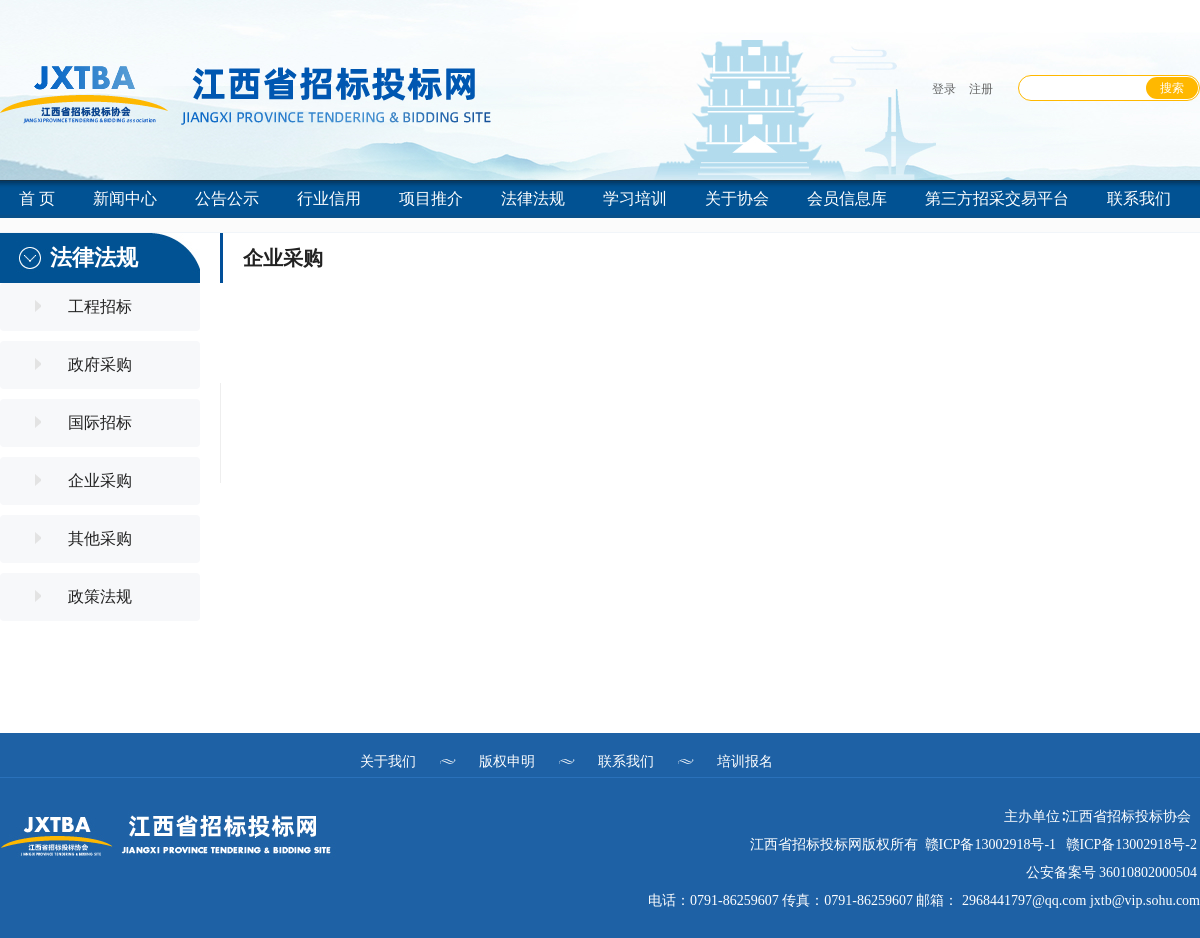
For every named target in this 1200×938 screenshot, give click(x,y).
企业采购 (100, 480)
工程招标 (100, 306)
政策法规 (100, 596)
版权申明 (507, 761)
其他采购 (100, 538)
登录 (944, 89)
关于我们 (388, 761)
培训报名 (745, 761)
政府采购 (100, 364)
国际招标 (100, 422)
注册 (981, 89)
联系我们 (626, 761)
